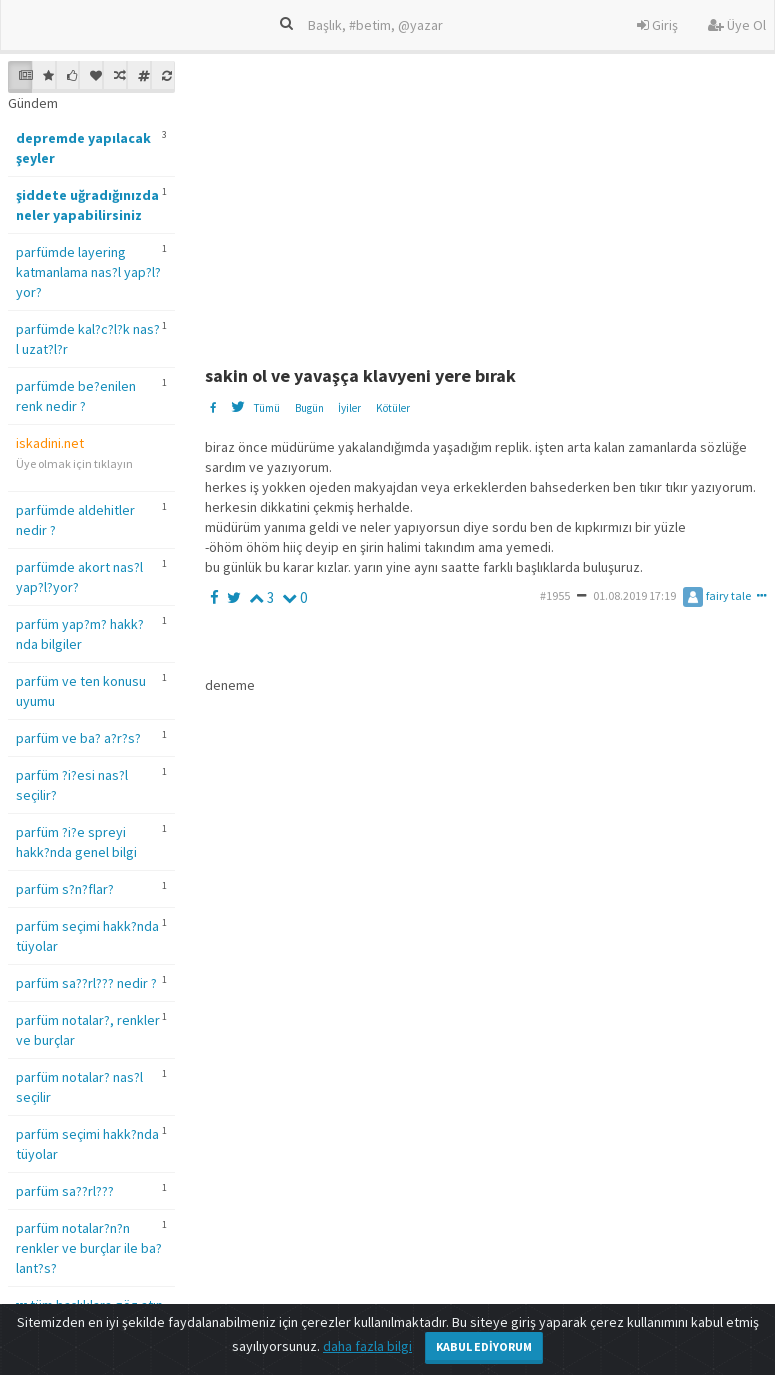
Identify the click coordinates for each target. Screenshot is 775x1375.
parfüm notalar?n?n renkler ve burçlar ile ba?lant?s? (89, 1248)
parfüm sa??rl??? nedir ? (86, 983)
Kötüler (393, 408)
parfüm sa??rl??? (65, 1191)
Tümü (266, 408)
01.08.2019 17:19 (634, 595)
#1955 (555, 595)
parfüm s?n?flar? (65, 889)
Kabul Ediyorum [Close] (484, 1346)
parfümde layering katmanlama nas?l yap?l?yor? (88, 272)
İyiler (349, 408)
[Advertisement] (487, 201)
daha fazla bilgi (367, 1346)
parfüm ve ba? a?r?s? (78, 738)
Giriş (657, 25)
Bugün (309, 408)
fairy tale (717, 595)
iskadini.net (50, 443)
